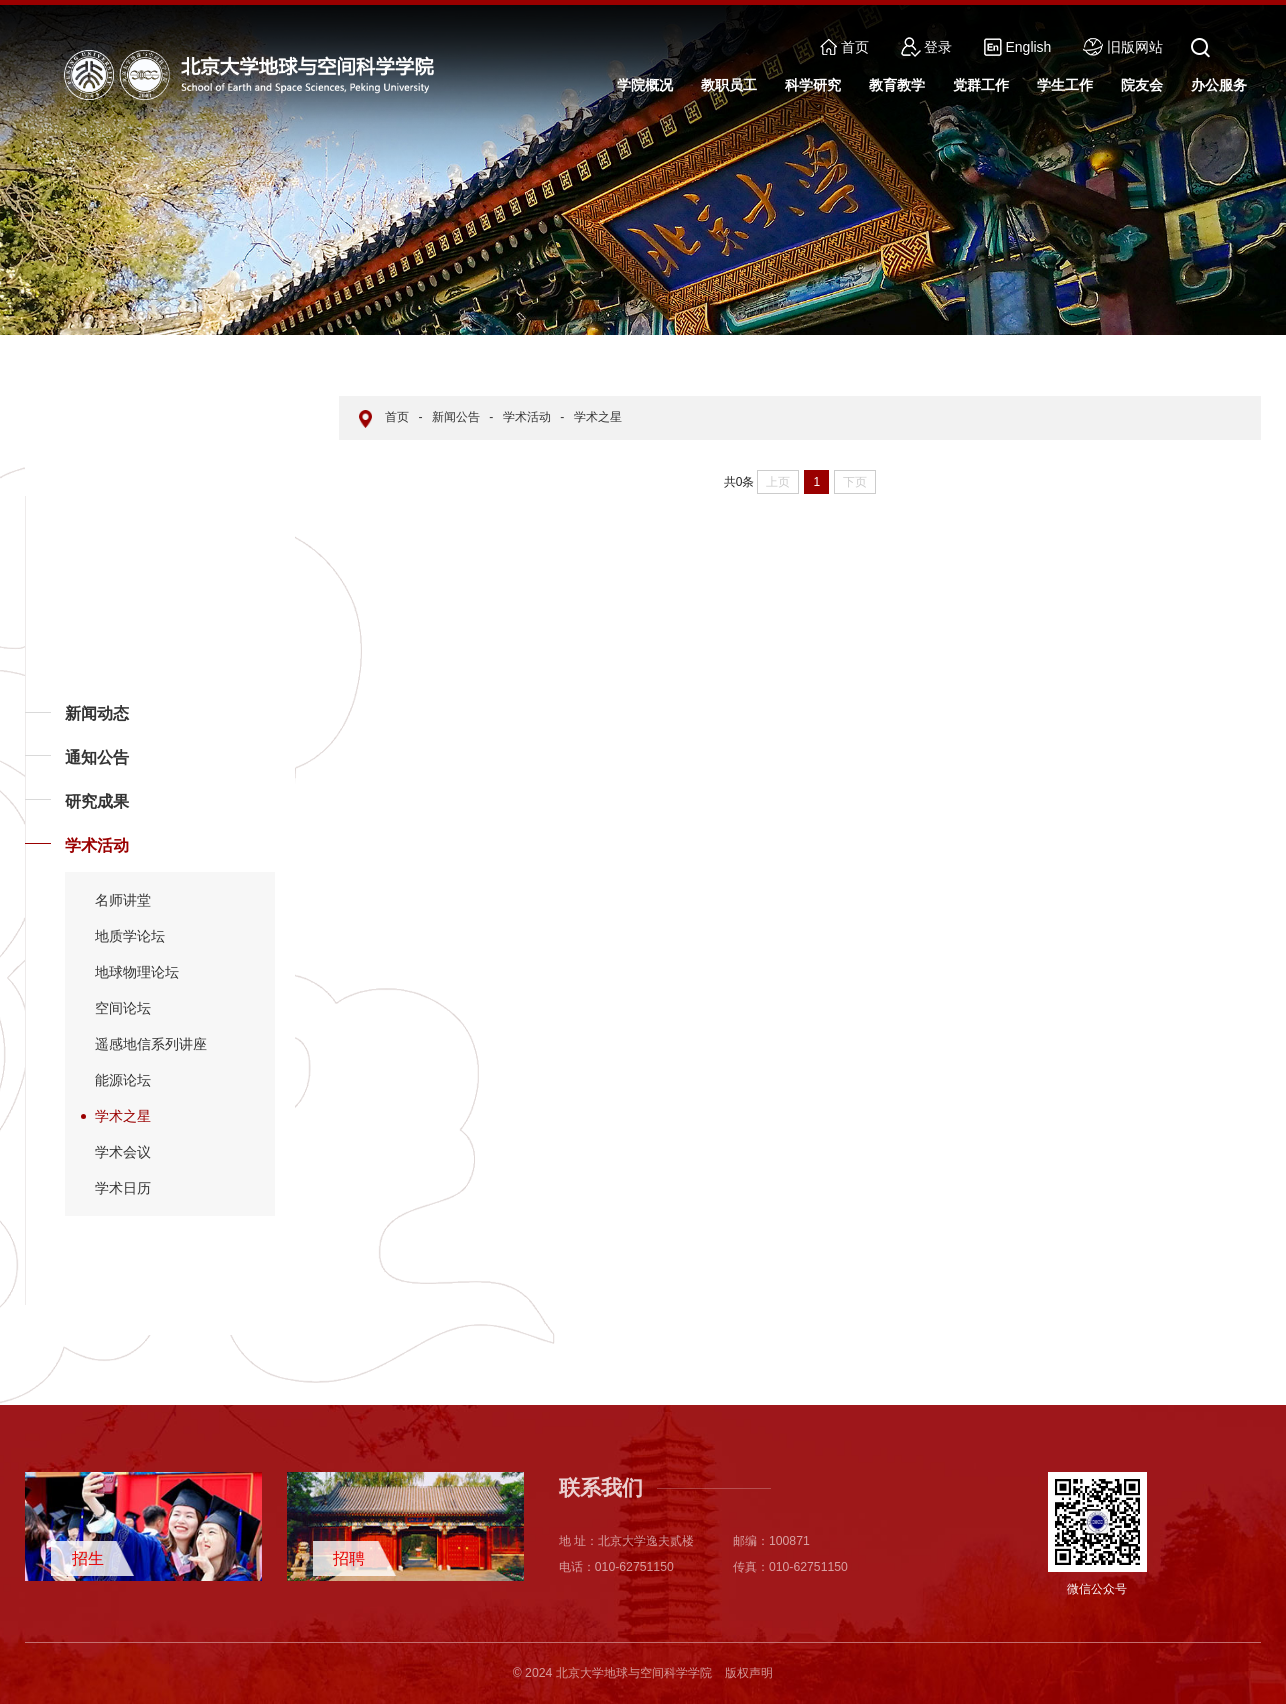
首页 (844, 47)
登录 (927, 47)
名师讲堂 (123, 900)
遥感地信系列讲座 (151, 1044)
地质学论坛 (130, 936)
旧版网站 (1123, 47)
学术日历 (123, 1188)
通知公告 (97, 757)
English (1017, 47)
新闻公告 (456, 417)
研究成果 (97, 801)
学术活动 (97, 845)
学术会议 (123, 1152)
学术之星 (123, 1116)
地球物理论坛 (137, 972)
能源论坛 (123, 1080)
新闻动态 (97, 713)
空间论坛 (123, 1008)
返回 (56, 1304)
